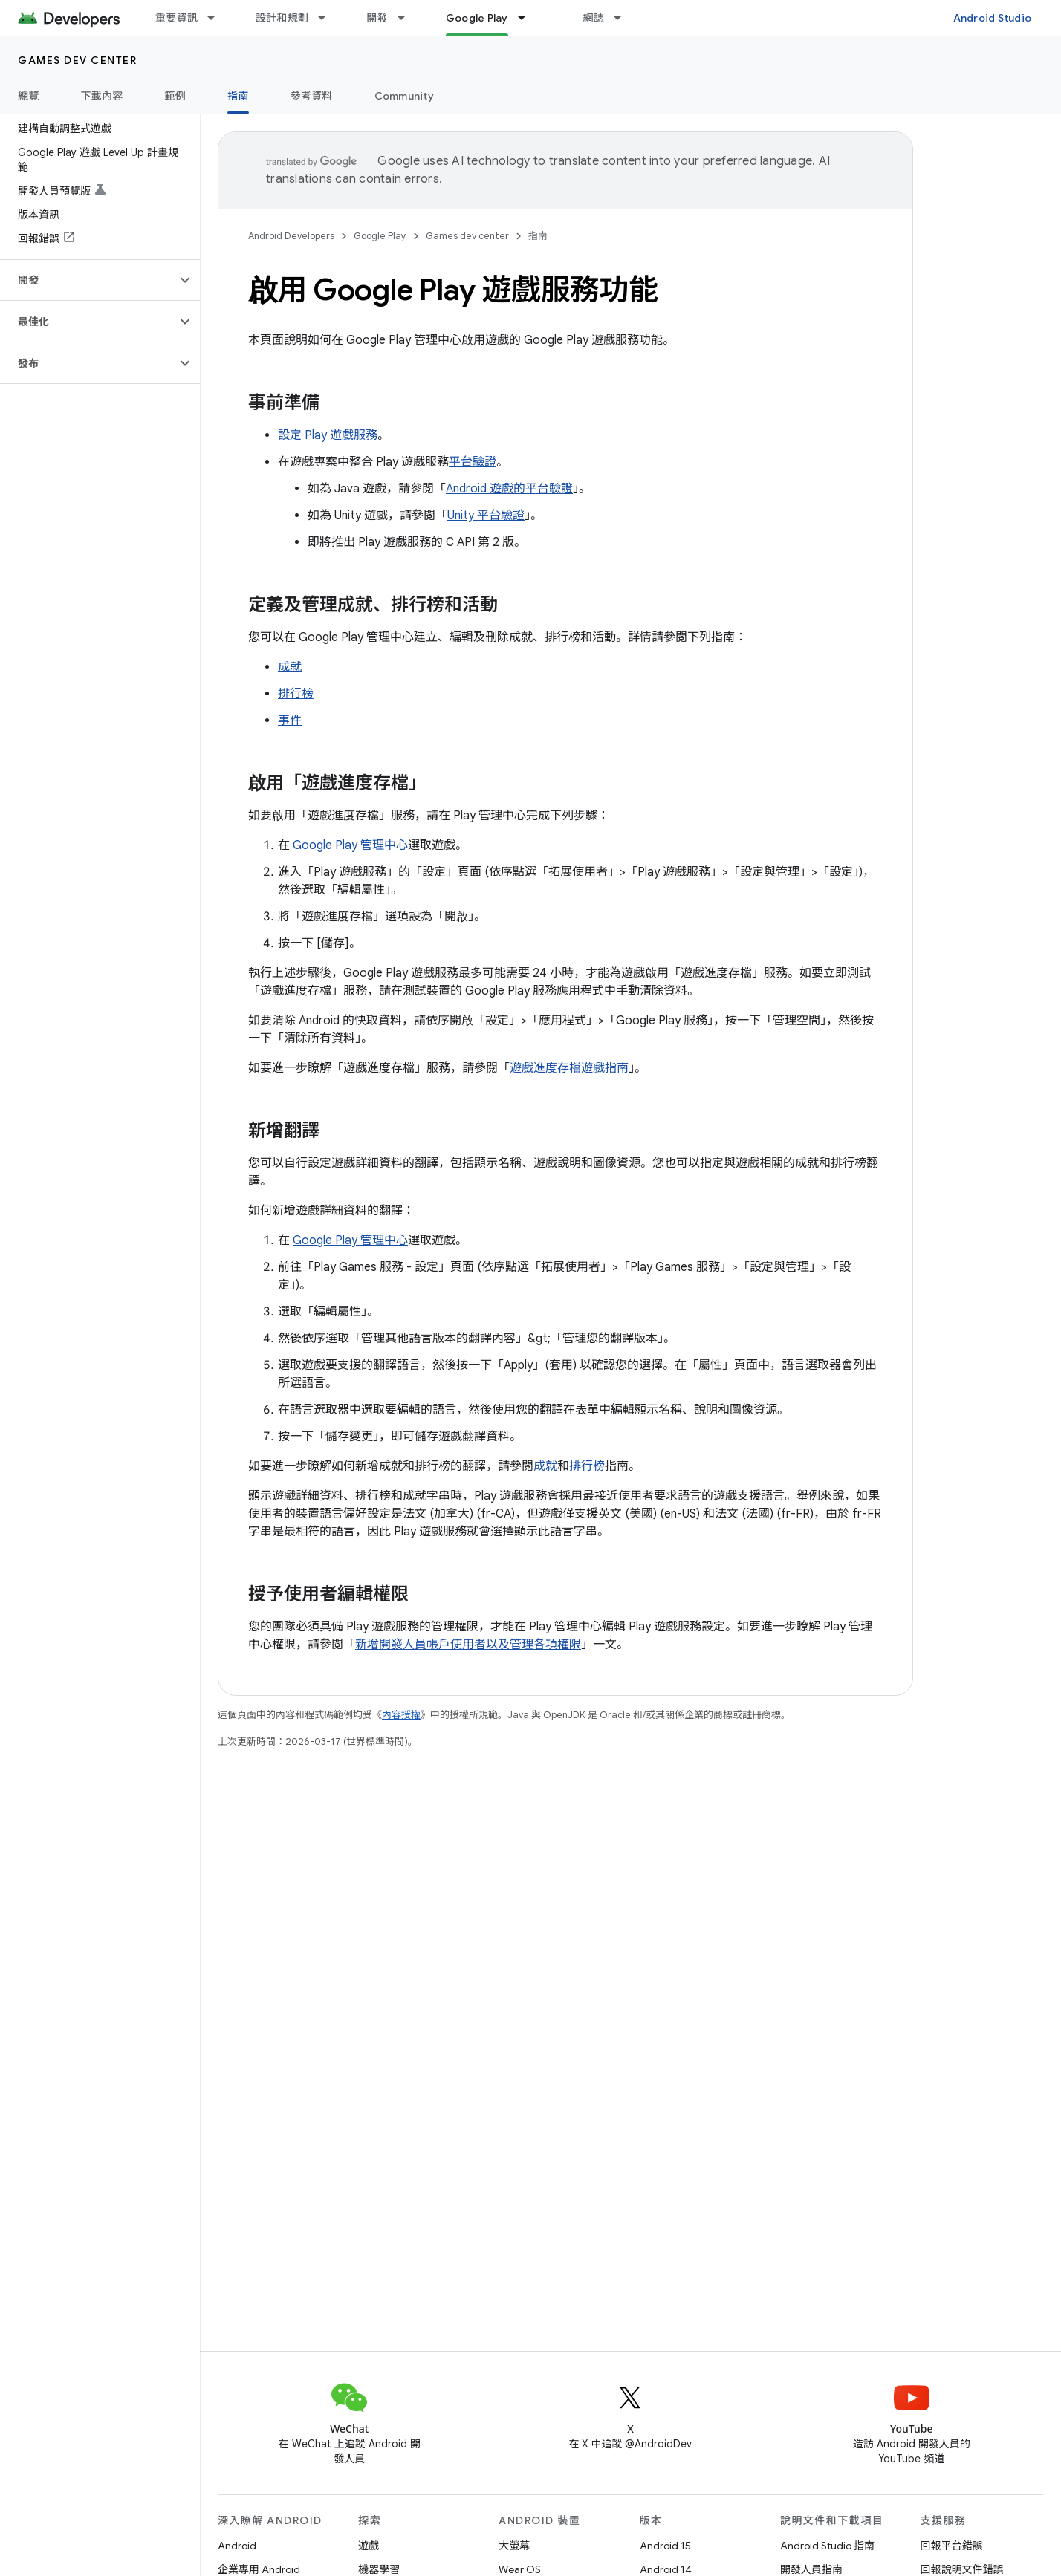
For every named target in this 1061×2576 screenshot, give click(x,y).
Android (237, 2545)
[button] (88, 280)
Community (404, 96)
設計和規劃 (282, 18)
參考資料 (312, 96)
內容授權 (401, 1714)
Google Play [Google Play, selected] (477, 18)
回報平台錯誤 (952, 2545)
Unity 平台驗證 (486, 515)
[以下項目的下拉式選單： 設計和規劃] (328, 18)
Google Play (380, 236)
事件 (290, 720)
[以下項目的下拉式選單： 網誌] (624, 18)
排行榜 (296, 693)
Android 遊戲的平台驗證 (509, 488)
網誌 (594, 18)
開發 (377, 18)
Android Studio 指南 (827, 2545)
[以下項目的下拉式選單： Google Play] (528, 18)
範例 (175, 96)
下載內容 (102, 96)
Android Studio (992, 18)
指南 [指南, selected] (238, 96)
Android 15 (665, 2545)
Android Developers (291, 236)
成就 (290, 667)
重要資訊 (176, 18)
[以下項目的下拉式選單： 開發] (408, 18)
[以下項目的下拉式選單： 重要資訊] (218, 18)
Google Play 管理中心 (350, 845)
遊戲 (368, 2545)
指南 (538, 236)
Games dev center (77, 60)
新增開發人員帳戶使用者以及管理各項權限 (468, 1644)
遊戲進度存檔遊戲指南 (569, 1068)
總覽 (28, 96)
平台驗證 (472, 462)
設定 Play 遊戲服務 (327, 435)
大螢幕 (514, 2545)
